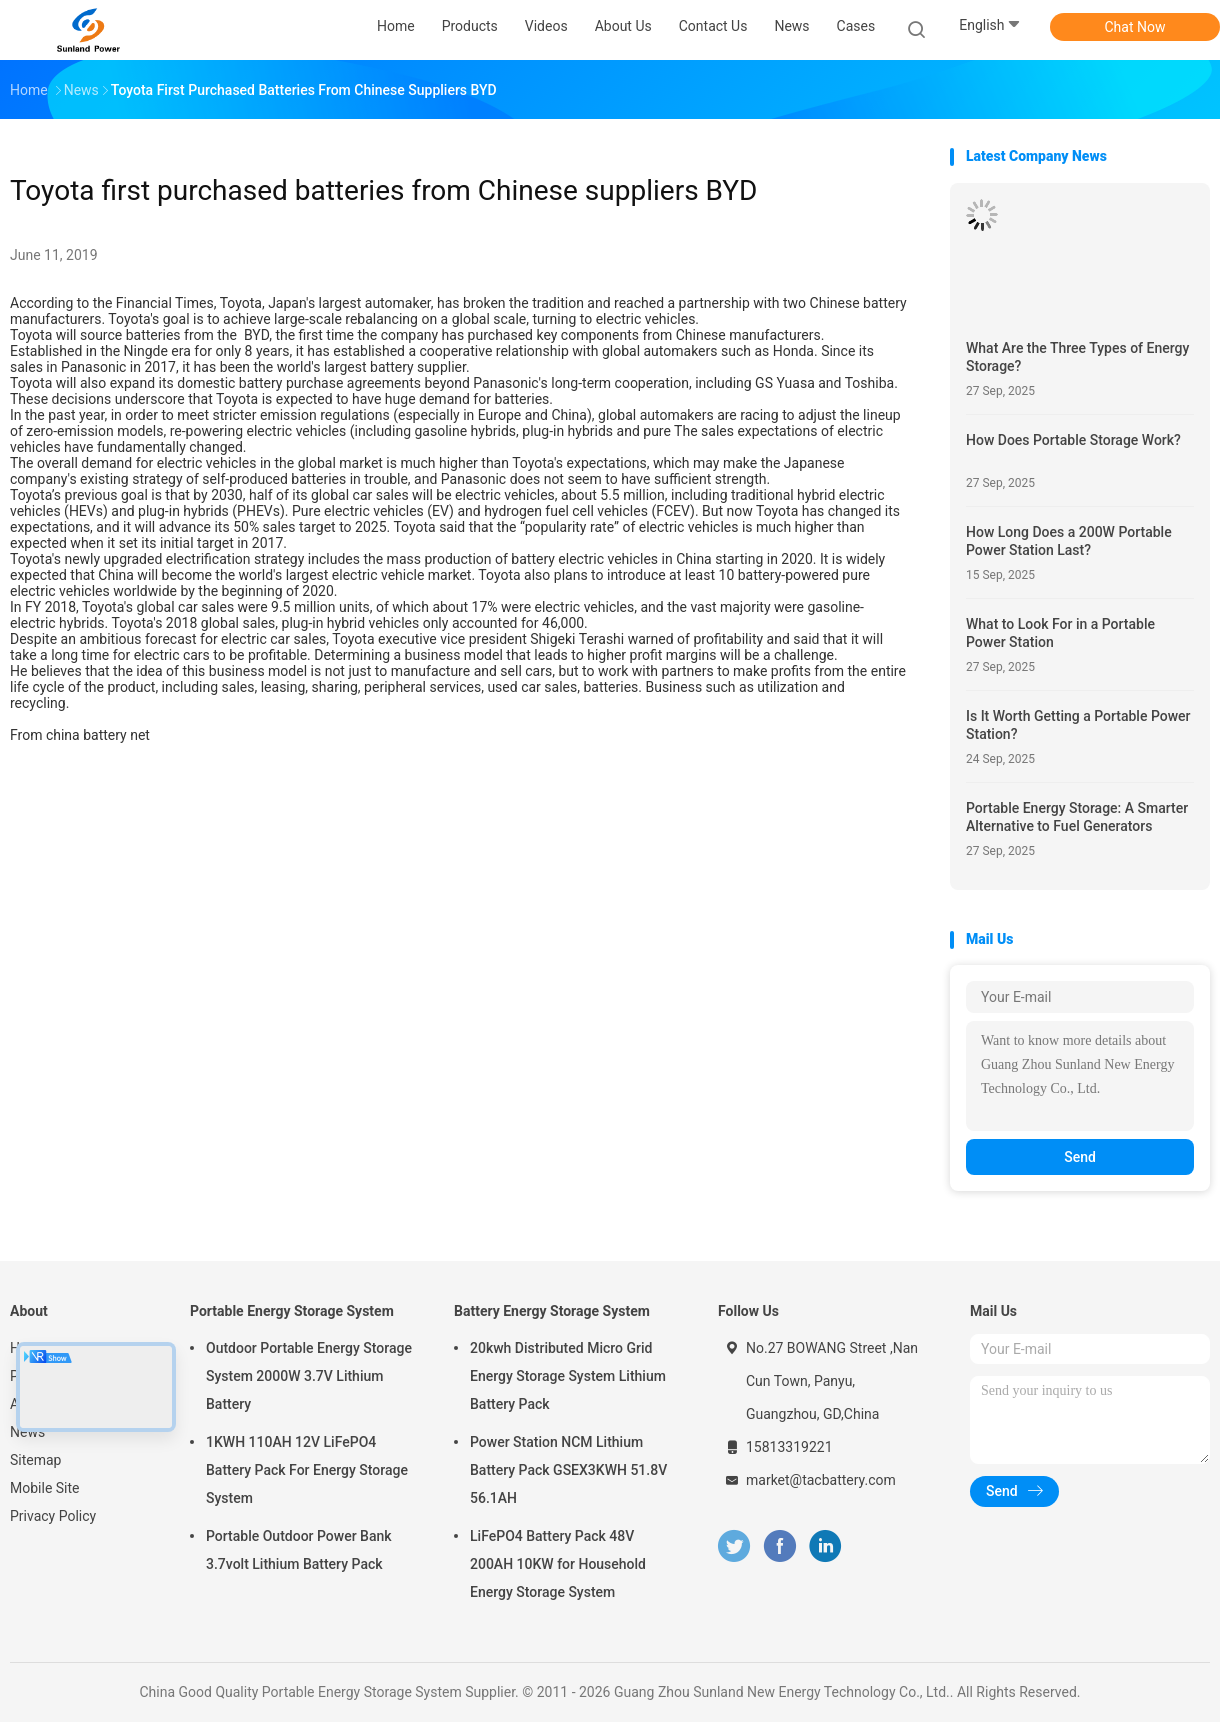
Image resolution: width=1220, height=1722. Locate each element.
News (27, 1432)
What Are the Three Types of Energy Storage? (1077, 357)
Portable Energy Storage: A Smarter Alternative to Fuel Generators (1077, 817)
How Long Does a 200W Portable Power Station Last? (1069, 541)
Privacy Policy (53, 1516)
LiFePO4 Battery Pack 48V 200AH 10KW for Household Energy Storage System (558, 1564)
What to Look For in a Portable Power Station (1060, 633)
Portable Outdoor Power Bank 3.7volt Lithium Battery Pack (299, 1550)
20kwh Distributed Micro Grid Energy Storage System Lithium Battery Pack (568, 1376)
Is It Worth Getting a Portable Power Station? (1078, 725)
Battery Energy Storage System (552, 1311)
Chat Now (1135, 27)
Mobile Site (45, 1488)
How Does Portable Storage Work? (1073, 440)
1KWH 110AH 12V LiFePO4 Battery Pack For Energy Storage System (307, 1470)
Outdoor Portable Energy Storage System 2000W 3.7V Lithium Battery (309, 1376)
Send (1080, 1157)
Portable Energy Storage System (292, 1311)
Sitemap (35, 1460)
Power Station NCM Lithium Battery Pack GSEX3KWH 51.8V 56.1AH (568, 1470)
